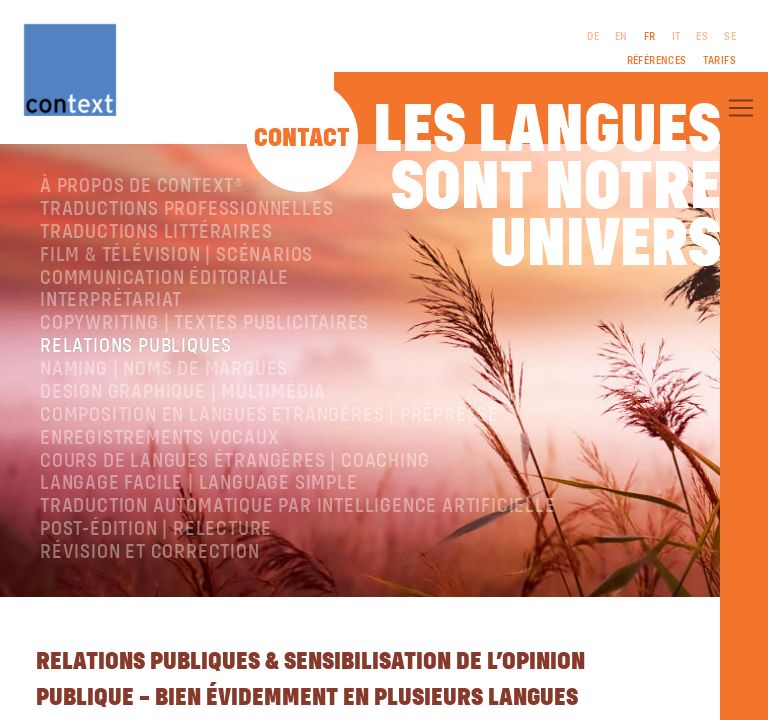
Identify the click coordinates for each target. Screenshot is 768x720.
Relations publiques (136, 346)
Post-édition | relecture (156, 529)
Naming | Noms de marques (164, 369)
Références (657, 61)
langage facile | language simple (199, 483)
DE (593, 37)
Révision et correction (150, 552)
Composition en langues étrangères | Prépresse (269, 415)
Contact (302, 139)
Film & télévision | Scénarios (176, 255)
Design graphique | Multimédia (183, 392)
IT (676, 37)
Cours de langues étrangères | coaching (234, 461)
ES (702, 37)
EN (621, 37)
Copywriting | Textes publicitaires (204, 323)
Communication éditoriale (164, 278)
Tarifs (719, 61)
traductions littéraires (156, 232)
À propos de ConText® (142, 186)
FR (650, 37)
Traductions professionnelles (186, 209)
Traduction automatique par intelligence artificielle (298, 506)
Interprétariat (111, 300)
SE (730, 37)
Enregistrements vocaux (160, 438)
